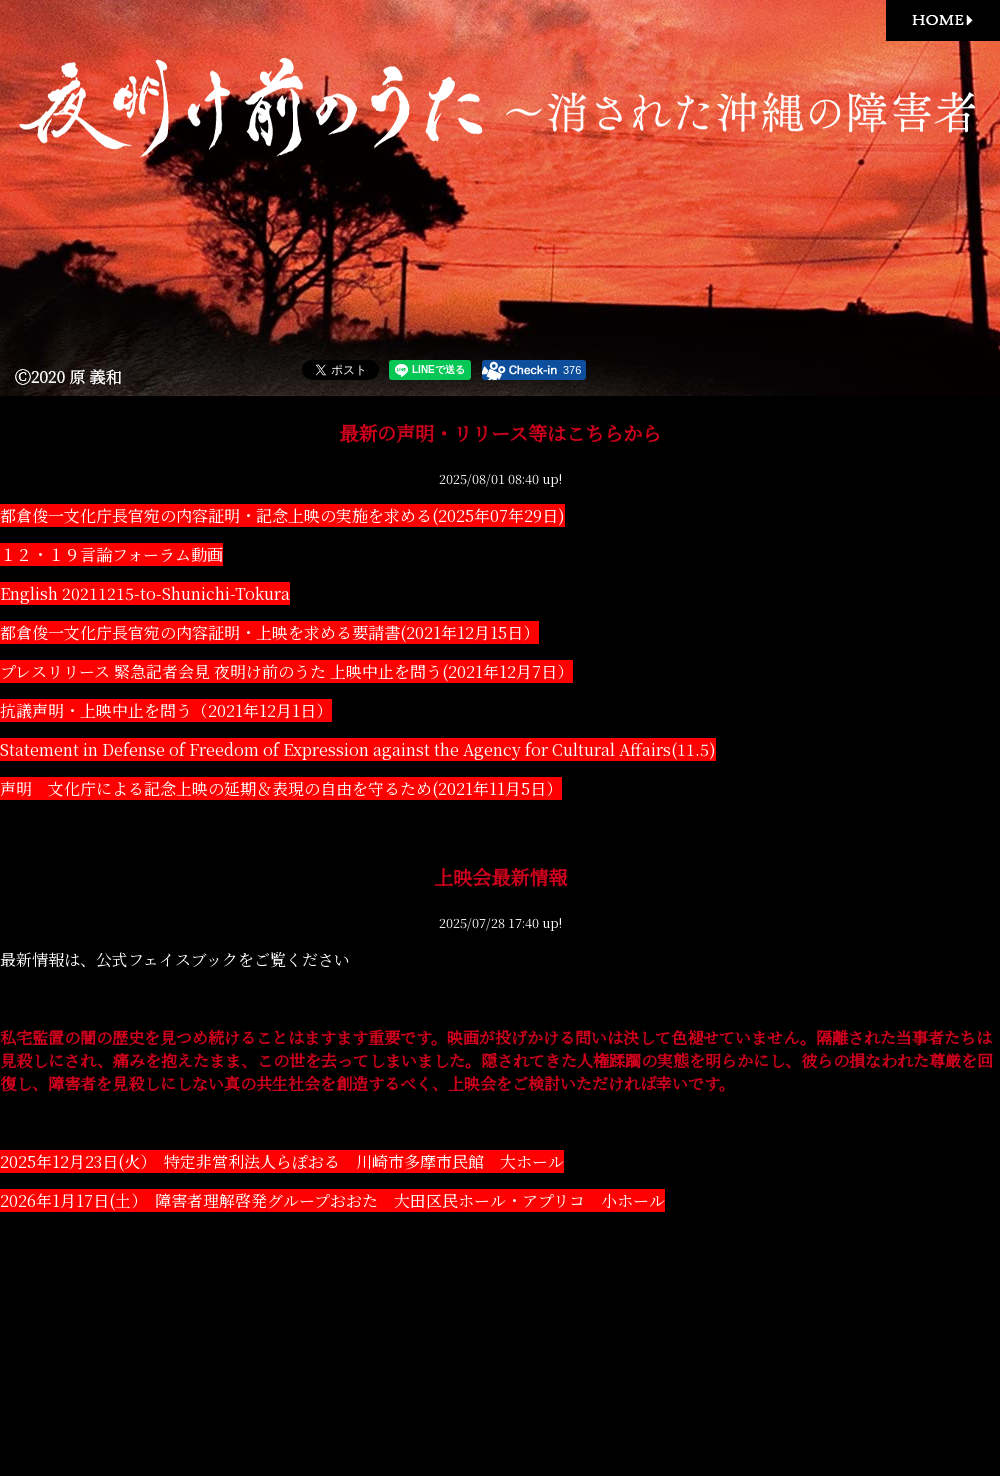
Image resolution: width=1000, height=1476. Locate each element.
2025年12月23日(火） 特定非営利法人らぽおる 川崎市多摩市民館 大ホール (282, 1161)
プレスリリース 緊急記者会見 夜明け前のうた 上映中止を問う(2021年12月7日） (286, 671)
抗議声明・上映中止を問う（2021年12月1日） (166, 710)
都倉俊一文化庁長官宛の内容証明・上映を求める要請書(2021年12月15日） (269, 632)
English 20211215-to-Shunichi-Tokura (145, 593)
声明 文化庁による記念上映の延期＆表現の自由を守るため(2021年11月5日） (281, 788)
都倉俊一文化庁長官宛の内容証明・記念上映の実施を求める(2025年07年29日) (282, 515)
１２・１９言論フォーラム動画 (111, 554)
